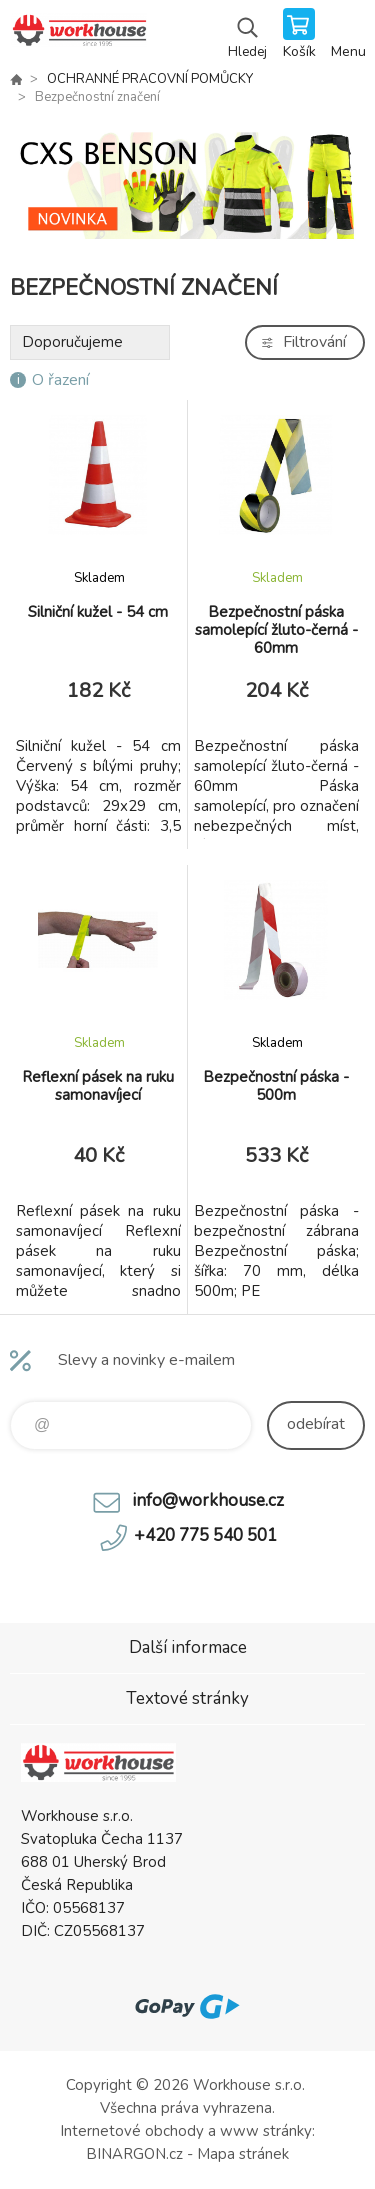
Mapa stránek (243, 2154)
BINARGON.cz (134, 2154)
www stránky (266, 2131)
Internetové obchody (132, 2131)
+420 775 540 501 (205, 1535)
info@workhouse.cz (208, 1500)
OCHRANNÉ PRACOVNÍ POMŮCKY (150, 79)
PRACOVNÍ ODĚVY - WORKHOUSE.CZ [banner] (78, 35)
